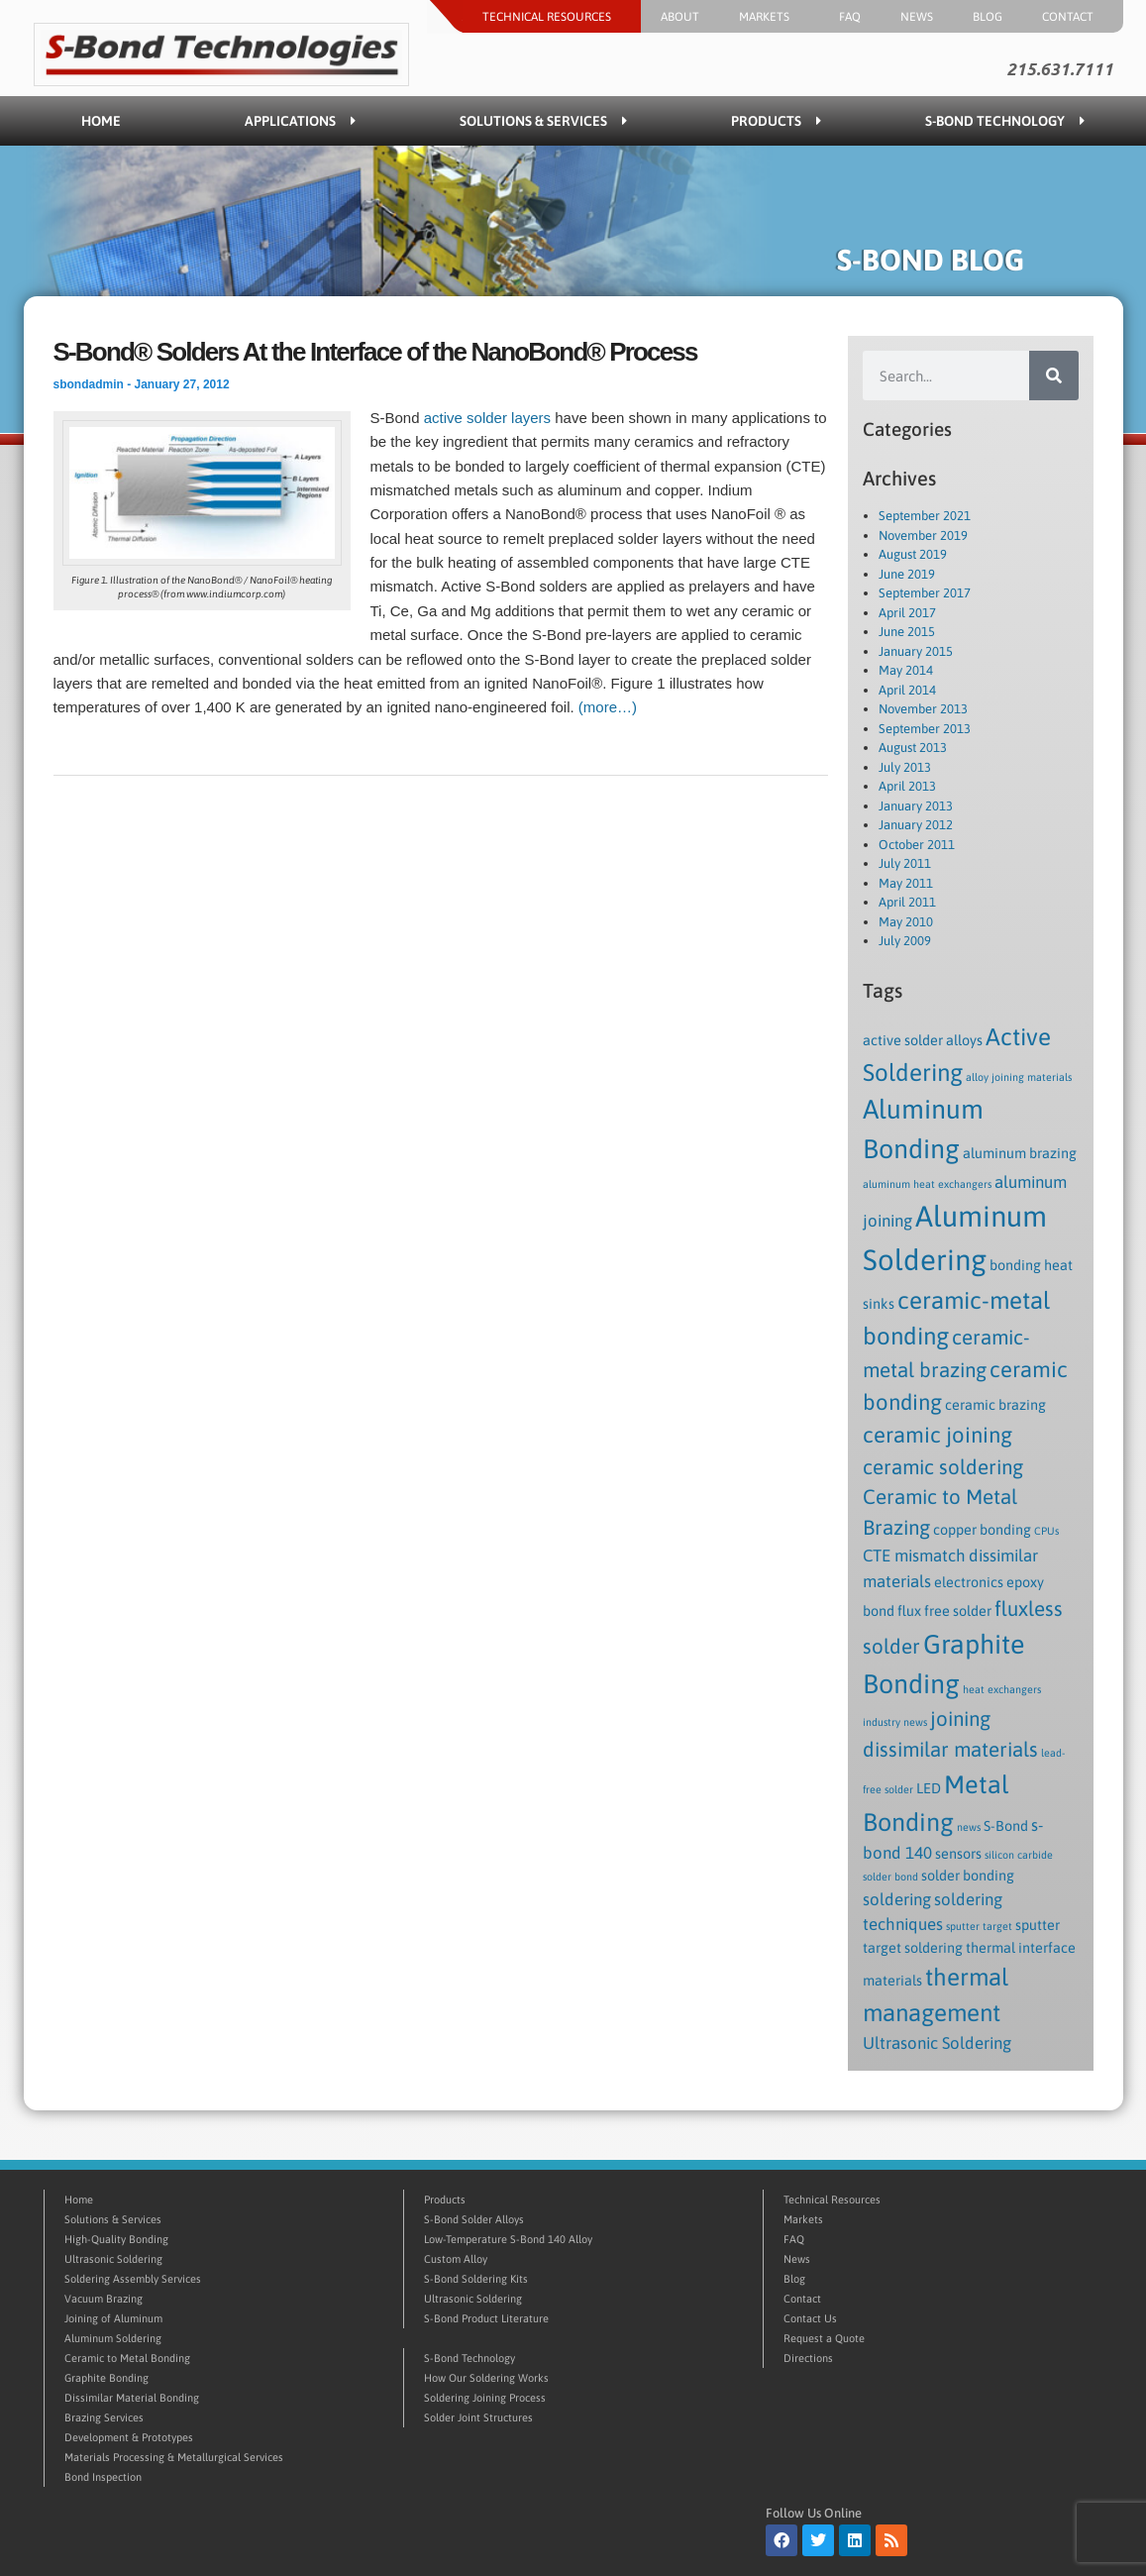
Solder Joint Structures (478, 2417)
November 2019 (923, 535)
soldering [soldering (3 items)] (897, 1899)
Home (101, 121)
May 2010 (906, 921)
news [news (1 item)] (969, 1827)
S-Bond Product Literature (486, 2318)
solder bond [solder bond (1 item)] (890, 1876)
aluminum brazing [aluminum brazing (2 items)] (1020, 1153)
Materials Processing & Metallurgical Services (173, 2457)
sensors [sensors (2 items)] (958, 1854)
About (680, 17)
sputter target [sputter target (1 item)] (979, 1926)
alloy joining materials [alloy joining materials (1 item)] (1019, 1077)
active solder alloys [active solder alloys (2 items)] (923, 1040)
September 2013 (925, 728)
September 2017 (925, 593)
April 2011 (907, 902)
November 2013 (923, 708)
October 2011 (917, 844)
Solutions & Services (543, 121)
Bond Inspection (103, 2477)
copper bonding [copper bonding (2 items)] (982, 1530)
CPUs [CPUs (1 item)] (1046, 1531)
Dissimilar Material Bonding (131, 2398)
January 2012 (916, 824)
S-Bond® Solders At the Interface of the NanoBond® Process (375, 352)
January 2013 (916, 806)
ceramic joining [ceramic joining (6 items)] (937, 1435)
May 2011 (906, 883)
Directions (808, 2358)
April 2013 (907, 786)
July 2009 (905, 940)
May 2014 (906, 670)
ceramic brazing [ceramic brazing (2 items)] (995, 1405)
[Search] (1054, 375)
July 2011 (905, 863)
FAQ (850, 17)
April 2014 (907, 690)
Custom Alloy (455, 2259)
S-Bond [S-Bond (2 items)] (1006, 1826)
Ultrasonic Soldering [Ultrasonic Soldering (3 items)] (937, 2043)
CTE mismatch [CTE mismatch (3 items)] (914, 1555)
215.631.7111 (1059, 69)
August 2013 (913, 747)
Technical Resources (551, 17)
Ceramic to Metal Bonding (127, 2358)
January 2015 (916, 651)
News (916, 17)
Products (776, 121)
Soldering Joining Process (485, 2398)
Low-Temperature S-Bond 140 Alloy (508, 2239)
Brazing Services (104, 2417)
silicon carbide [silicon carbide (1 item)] (1019, 1855)
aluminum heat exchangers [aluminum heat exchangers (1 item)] (927, 1184)
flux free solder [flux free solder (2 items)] (944, 1611)
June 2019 (907, 574)
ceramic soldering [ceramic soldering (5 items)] (943, 1466)
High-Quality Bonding (116, 2239)
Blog (987, 17)
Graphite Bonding (106, 2378)
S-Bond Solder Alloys (474, 2219)
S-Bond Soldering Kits (476, 2279)
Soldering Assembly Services (132, 2279)
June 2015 (907, 631)
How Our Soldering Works (486, 2378)
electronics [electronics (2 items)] (968, 1582)
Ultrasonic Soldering (113, 2259)
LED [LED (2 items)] (928, 1788)
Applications (300, 121)
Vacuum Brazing (103, 2299)
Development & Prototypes (128, 2437)
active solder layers (487, 417)
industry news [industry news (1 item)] (895, 1722)
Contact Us (810, 2318)
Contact (1072, 17)
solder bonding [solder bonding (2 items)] (967, 1875)
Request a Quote (824, 2338)
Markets (769, 17)
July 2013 (905, 767)
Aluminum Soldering (112, 2338)
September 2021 (925, 515)
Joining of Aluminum (113, 2318)
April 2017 (907, 612)
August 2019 (913, 554)
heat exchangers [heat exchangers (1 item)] (1002, 1689)
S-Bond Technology (1005, 121)
